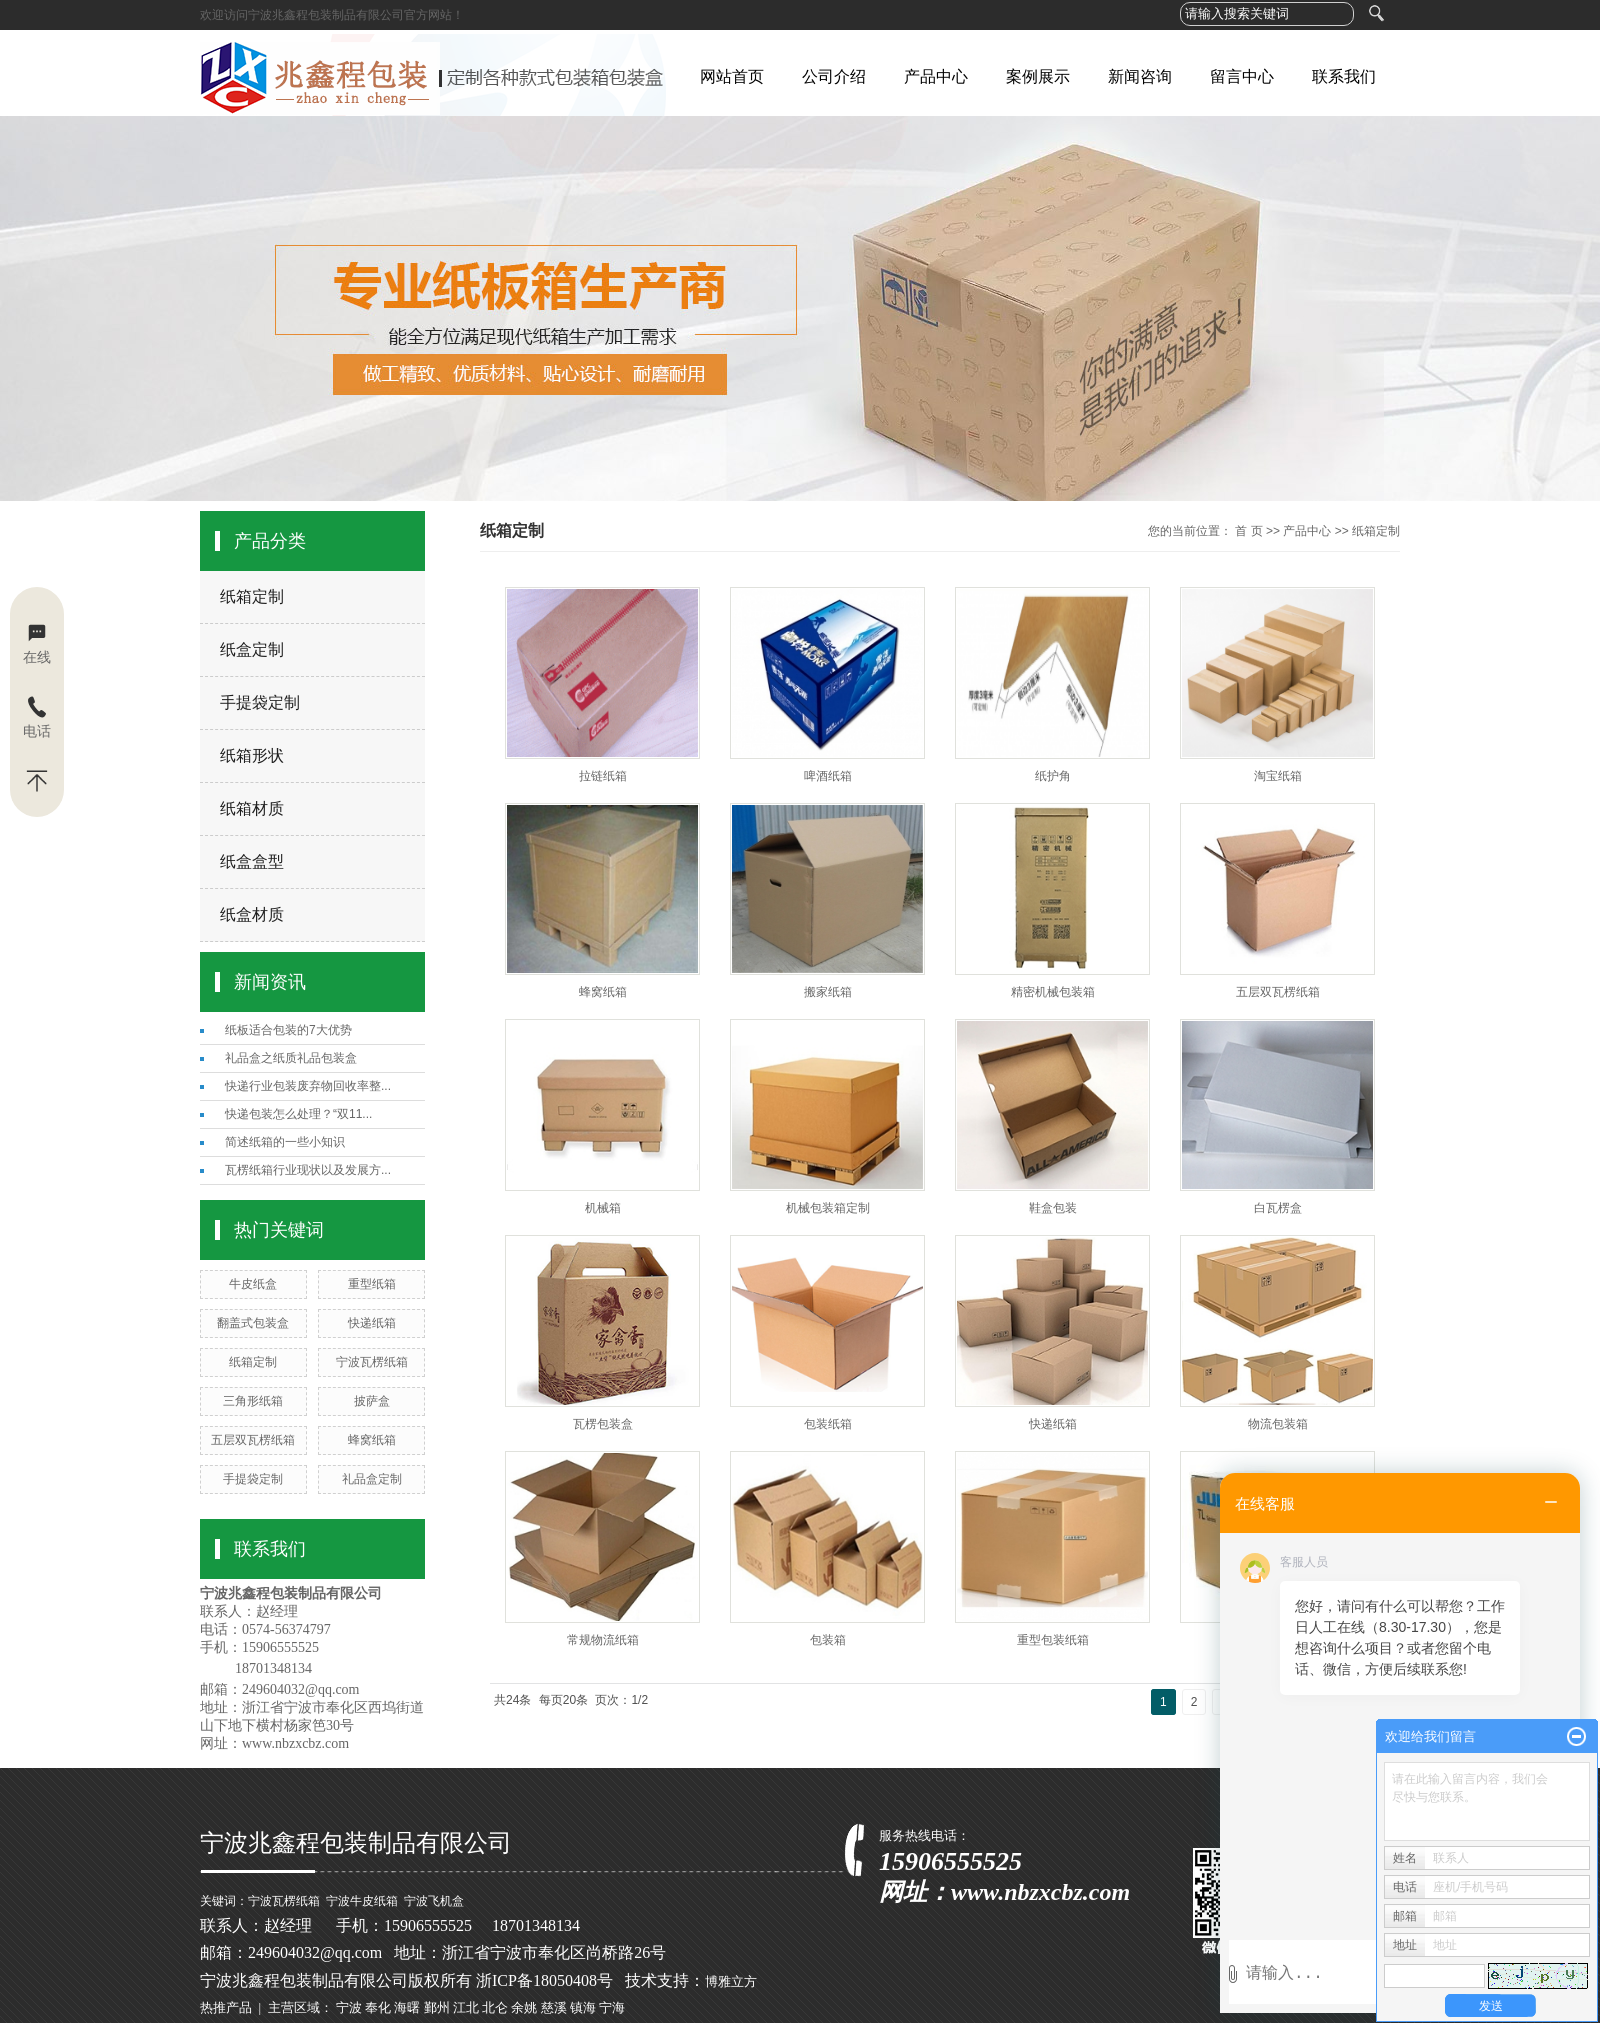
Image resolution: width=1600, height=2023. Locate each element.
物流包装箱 (1278, 1424)
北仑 (495, 2007)
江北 (466, 2007)
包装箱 (828, 1640)
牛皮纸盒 (253, 1284)
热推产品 (226, 2007)
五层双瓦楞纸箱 (253, 1440)
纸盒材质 (252, 914)
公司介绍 (834, 76)
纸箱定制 (252, 596)
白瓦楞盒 (1278, 1208)
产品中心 (936, 76)
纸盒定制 (252, 649)
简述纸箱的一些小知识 (285, 1142)
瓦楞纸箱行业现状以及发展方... (308, 1170)
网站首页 (732, 76)
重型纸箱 (372, 1284)
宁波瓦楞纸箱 (372, 1362)
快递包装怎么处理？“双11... (298, 1114)
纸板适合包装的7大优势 (288, 1030)
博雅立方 (731, 1981)
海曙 (407, 2007)
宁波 (349, 2007)
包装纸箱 (828, 1424)
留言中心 (1242, 76)
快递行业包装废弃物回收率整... (308, 1086)
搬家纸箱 (828, 992)
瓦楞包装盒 (603, 1424)
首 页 (1248, 531)
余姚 (524, 2007)
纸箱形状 (252, 755)
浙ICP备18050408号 (544, 1980)
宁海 (612, 2007)
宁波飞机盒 (434, 1901)
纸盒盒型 (252, 861)
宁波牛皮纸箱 (362, 1901)
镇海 (583, 2007)
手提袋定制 (260, 702)
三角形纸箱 (253, 1401)
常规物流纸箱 (603, 1640)
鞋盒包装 (1053, 1208)
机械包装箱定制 (828, 1208)
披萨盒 (372, 1401)
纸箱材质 (252, 808)
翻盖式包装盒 (253, 1323)
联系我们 (1344, 76)
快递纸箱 (372, 1323)
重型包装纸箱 (1053, 1640)
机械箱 (603, 1208)
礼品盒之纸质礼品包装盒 (291, 1058)
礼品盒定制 (372, 1479)
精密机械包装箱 (1053, 992)
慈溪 (554, 2007)
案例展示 (1038, 76)
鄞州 (437, 2007)
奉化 (378, 2007)
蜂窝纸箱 (372, 1440)
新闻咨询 (1140, 76)
